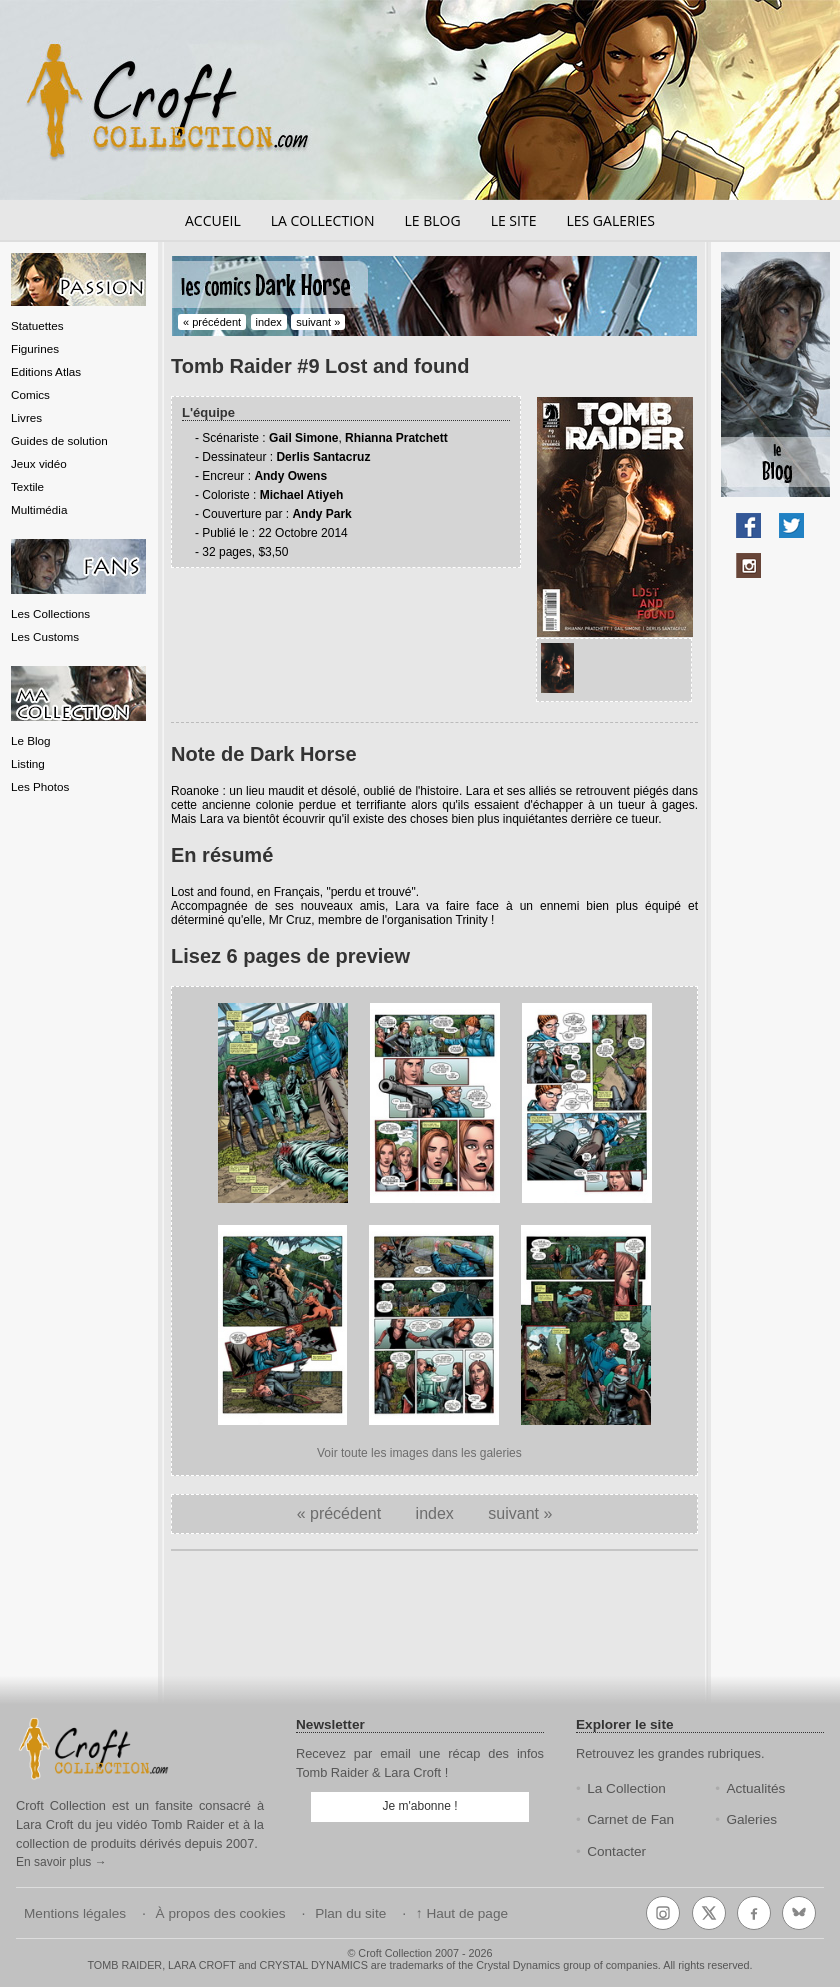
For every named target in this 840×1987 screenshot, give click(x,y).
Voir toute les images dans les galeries (419, 1453)
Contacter (616, 1851)
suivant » (318, 322)
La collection (323, 220)
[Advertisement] (435, 1628)
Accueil (213, 220)
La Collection (626, 1788)
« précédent (212, 322)
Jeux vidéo (39, 463)
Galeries (751, 1819)
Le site (514, 220)
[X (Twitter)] (709, 1913)
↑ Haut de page (462, 1913)
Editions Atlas (46, 371)
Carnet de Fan (630, 1819)
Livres (26, 417)
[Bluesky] (799, 1913)
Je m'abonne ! (419, 1806)
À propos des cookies (221, 1913)
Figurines (35, 348)
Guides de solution (59, 440)
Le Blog (31, 740)
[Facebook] (754, 1913)
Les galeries (610, 220)
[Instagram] (663, 1913)
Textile (27, 486)
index (269, 322)
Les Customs (45, 636)
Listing (28, 763)
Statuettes (37, 325)
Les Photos (40, 786)
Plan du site (350, 1913)
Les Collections (50, 613)
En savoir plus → (61, 1862)
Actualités (755, 1788)
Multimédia (39, 509)
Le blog (432, 220)
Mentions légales (75, 1913)
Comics (30, 394)
